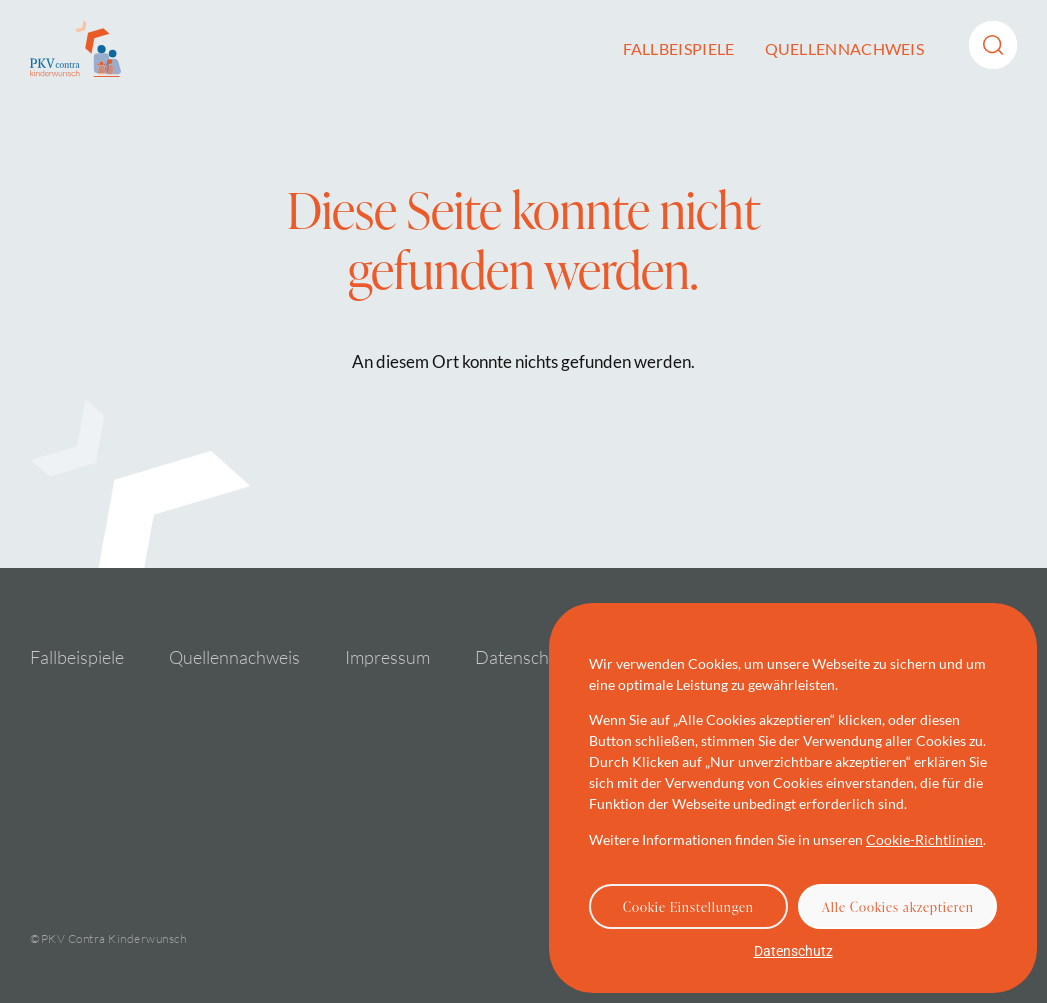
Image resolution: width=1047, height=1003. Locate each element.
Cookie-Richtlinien (924, 839)
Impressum (387, 657)
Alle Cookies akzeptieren (898, 907)
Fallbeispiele (679, 48)
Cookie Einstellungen (688, 907)
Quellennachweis (845, 48)
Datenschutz (793, 951)
